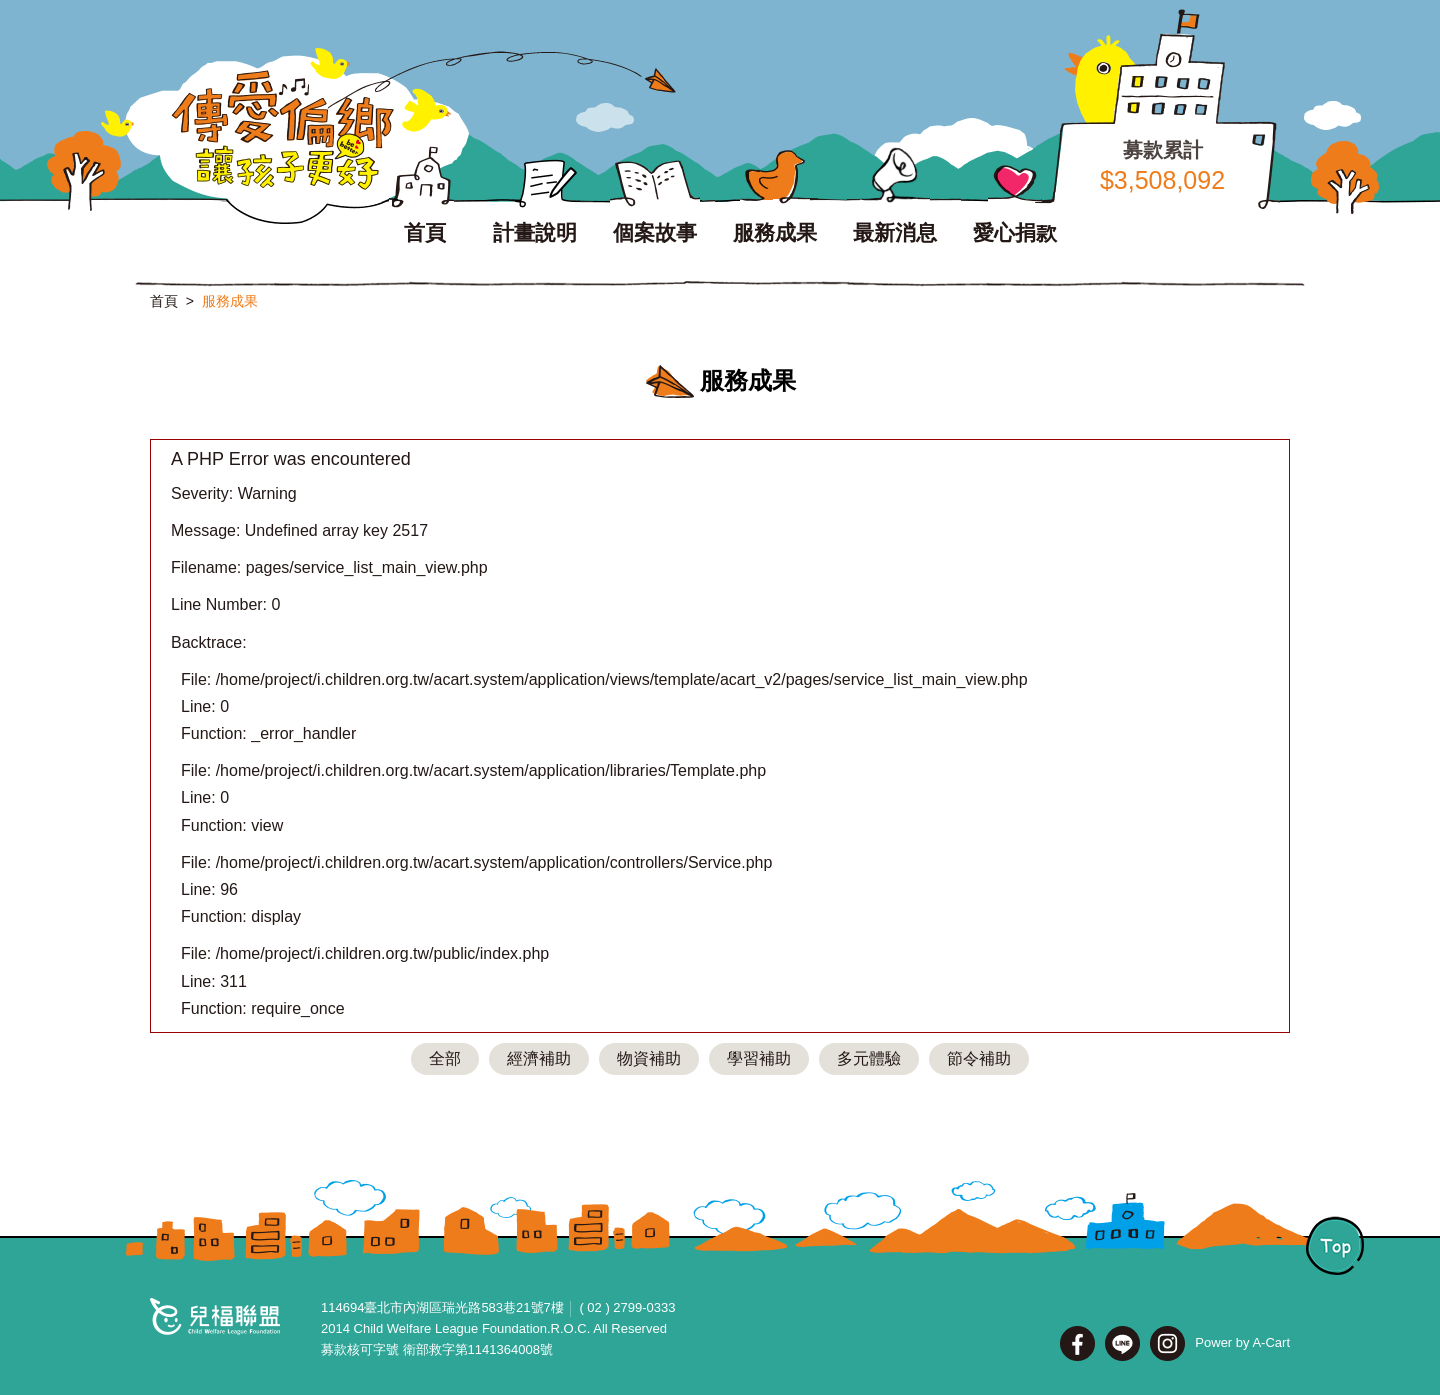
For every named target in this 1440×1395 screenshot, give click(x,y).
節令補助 (979, 1058)
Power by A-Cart (1242, 1342)
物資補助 (649, 1058)
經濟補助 (539, 1058)
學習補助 (759, 1058)
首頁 (164, 301)
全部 (445, 1058)
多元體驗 (869, 1058)
